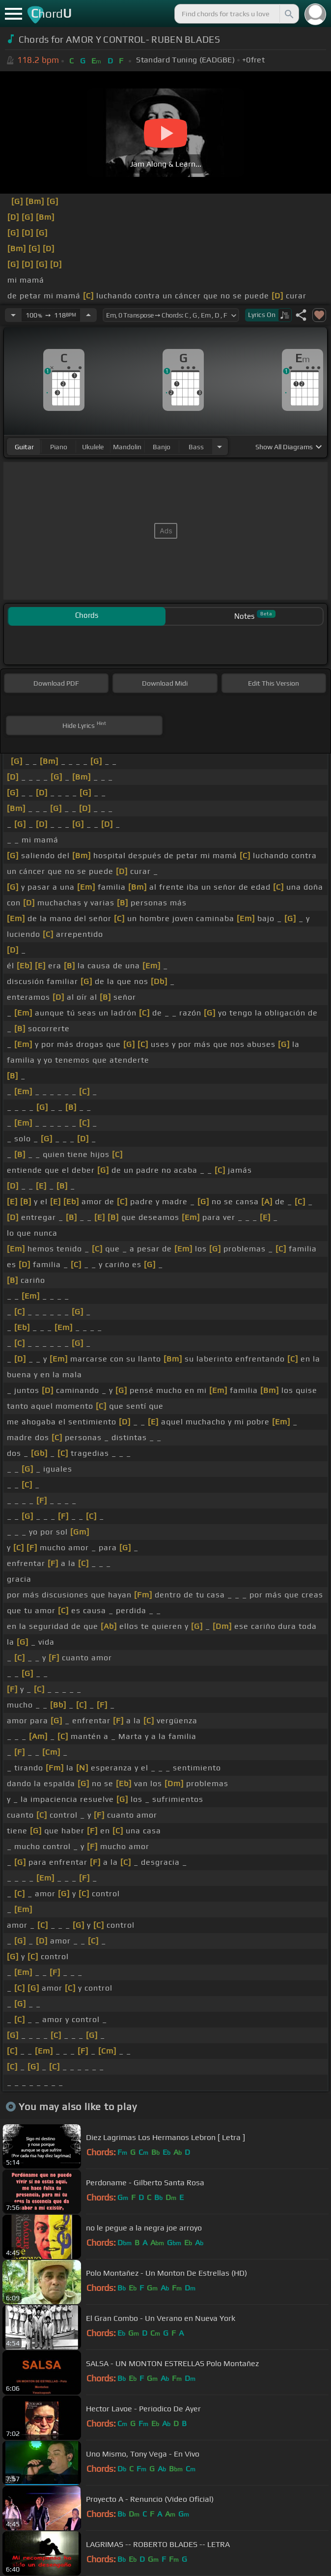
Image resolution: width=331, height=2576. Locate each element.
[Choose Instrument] (219, 446)
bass (196, 447)
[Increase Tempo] (88, 315)
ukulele (93, 447)
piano (58, 447)
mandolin (127, 447)
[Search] (288, 14)
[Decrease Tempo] (13, 315)
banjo (161, 447)
